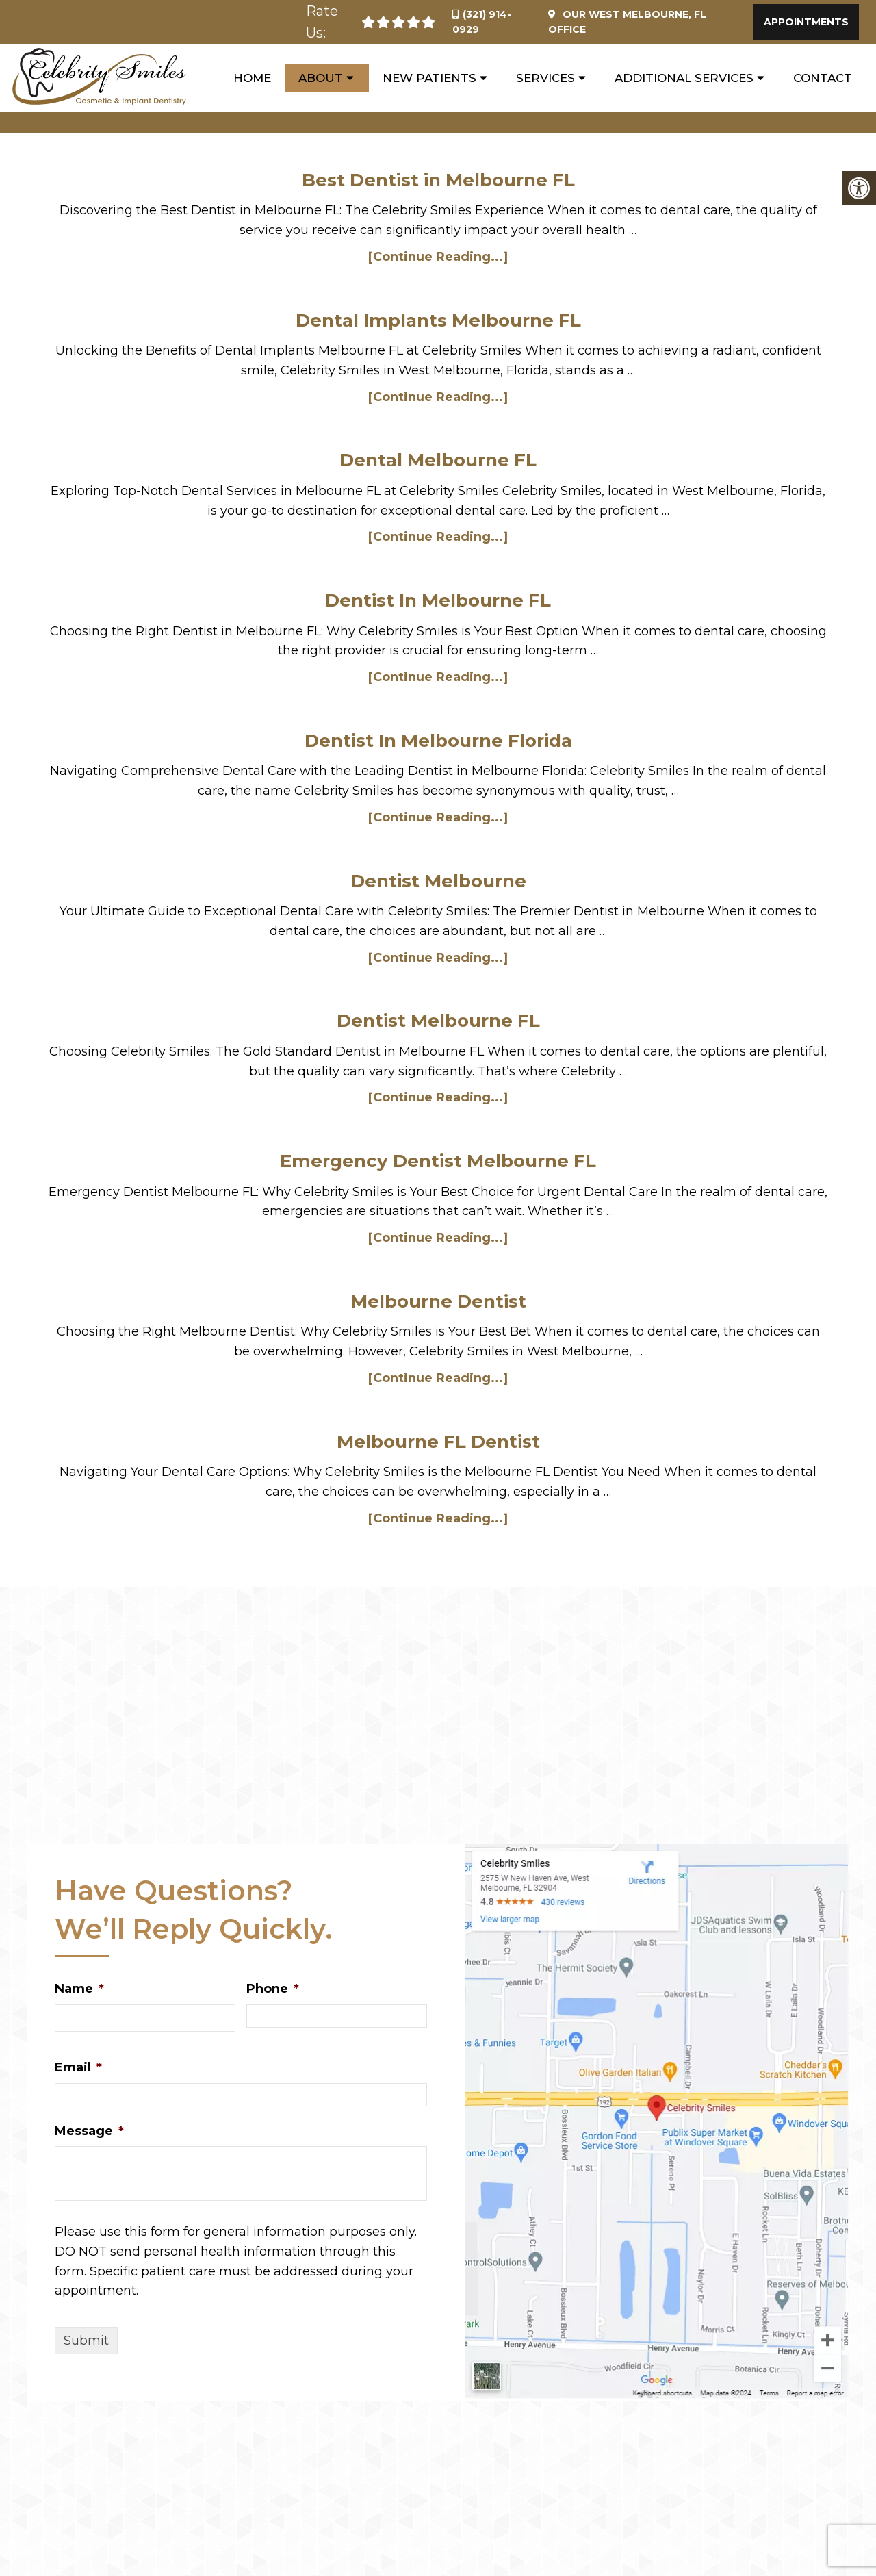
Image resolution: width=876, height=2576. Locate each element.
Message (89, 2131)
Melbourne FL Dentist (438, 1442)
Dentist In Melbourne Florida (438, 741)
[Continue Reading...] (438, 256)
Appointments (806, 22)
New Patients (429, 78)
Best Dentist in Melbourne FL (438, 180)
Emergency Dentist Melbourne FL (438, 1161)
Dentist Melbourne (438, 881)
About (320, 78)
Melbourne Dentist (438, 1301)
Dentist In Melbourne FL (438, 600)
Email (78, 2067)
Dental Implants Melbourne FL (438, 320)
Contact (822, 78)
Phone (272, 1988)
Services (545, 78)
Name (79, 1988)
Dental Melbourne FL (438, 460)
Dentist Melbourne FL (438, 1021)
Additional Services (684, 78)
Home (252, 78)
